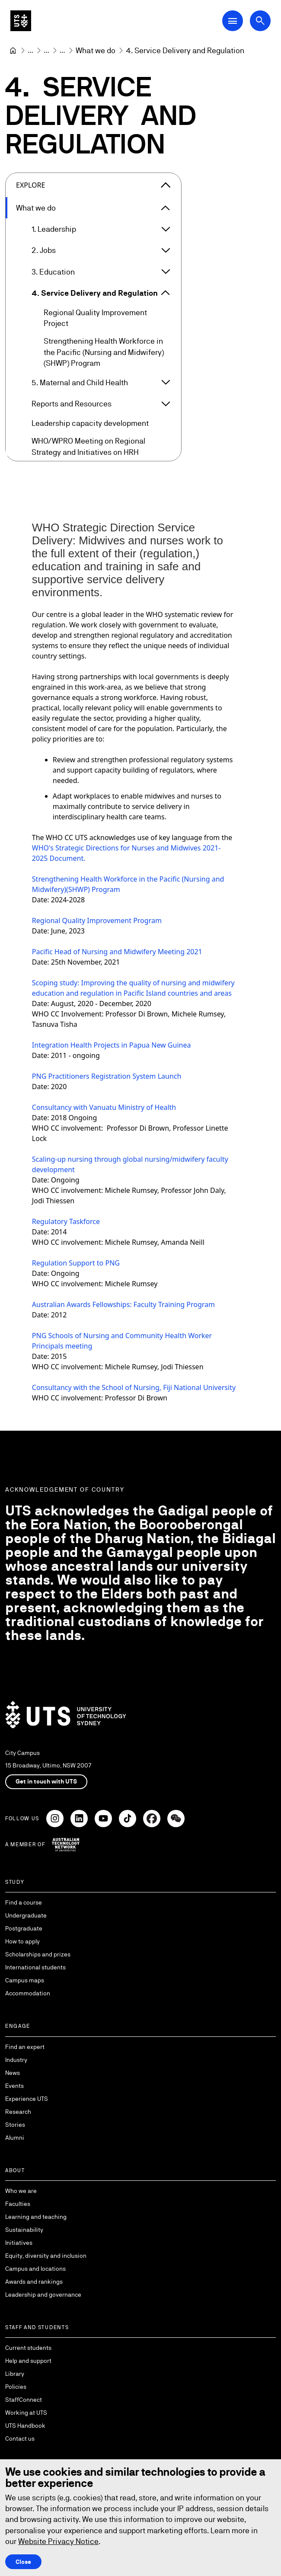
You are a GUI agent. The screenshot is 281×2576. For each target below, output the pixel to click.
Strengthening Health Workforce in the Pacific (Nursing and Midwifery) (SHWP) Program (104, 352)
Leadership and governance (43, 2295)
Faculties (17, 2204)
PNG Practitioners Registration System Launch (107, 1076)
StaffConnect (23, 2400)
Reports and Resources (72, 403)
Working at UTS (26, 2413)
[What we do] (95, 50)
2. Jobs (44, 250)
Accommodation (27, 1993)
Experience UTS (26, 2099)
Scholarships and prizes (37, 1954)
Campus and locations (35, 2269)
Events (14, 2086)
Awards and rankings (34, 2282)
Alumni (14, 2138)
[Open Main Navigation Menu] (232, 20)
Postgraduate (23, 1928)
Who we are (21, 2191)
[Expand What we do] (165, 208)
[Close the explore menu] (165, 185)
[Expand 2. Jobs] (165, 250)
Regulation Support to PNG (76, 1263)
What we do (36, 207)
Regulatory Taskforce (67, 1221)
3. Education (53, 271)
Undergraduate (26, 1915)
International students (35, 1967)
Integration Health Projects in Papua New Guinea (111, 1045)
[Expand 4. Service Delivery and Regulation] (165, 293)
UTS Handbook (25, 2426)
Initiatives (18, 2243)
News (12, 2073)
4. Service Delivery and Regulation (95, 292)
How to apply (22, 1941)
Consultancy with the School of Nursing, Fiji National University (134, 1387)
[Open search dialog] (260, 20)
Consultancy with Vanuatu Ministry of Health (104, 1107)
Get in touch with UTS (46, 1781)
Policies (15, 2387)
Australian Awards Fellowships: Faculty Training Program (123, 1304)
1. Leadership (54, 228)
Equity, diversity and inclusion (45, 2256)
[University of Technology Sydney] (13, 50)
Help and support (28, 2361)
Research (18, 2112)
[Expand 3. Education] (165, 271)
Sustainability (24, 2230)
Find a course (23, 1902)
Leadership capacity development (90, 423)
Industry (16, 2060)
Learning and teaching (36, 2217)
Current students (28, 2348)
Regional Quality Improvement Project (95, 318)
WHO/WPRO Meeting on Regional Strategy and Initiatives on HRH (88, 447)
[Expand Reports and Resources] (165, 404)
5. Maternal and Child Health (80, 382)
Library (14, 2374)
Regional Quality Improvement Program (97, 920)
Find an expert (25, 2047)
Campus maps (24, 1980)
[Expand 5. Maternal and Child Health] (165, 382)
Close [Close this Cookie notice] (23, 2561)
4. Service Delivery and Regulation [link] (185, 50)
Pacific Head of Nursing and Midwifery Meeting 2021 (117, 951)
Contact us (20, 2438)
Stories (15, 2125)
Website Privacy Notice (58, 2541)
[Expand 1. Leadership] (165, 229)
